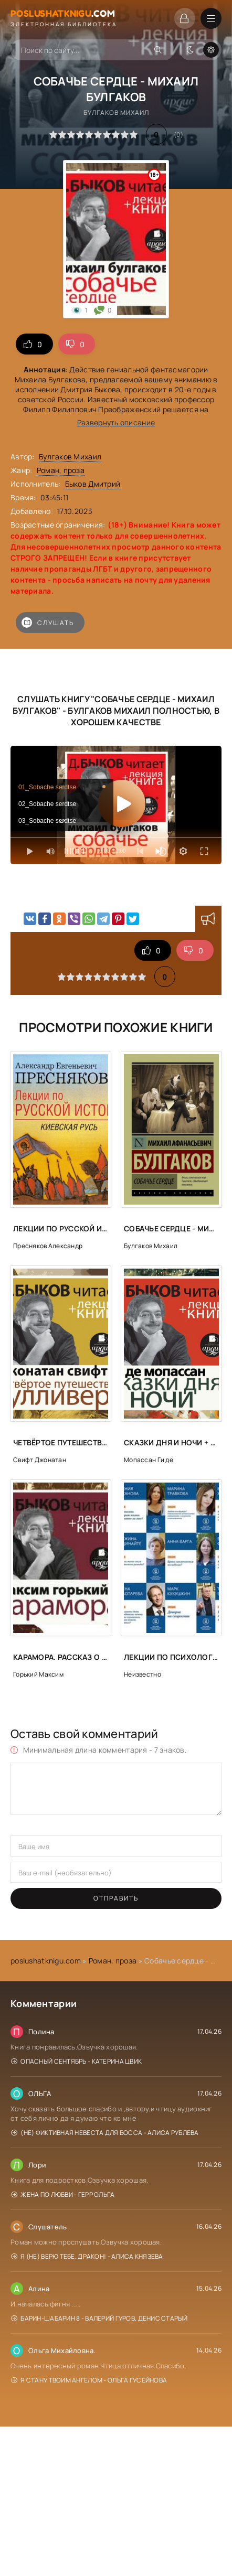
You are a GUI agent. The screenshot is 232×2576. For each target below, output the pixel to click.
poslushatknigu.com (45, 1961)
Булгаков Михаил (70, 456)
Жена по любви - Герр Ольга (63, 2194)
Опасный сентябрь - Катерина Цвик (76, 2061)
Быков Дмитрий (93, 484)
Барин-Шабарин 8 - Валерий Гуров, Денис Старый (99, 2318)
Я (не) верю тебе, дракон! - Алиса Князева (87, 2256)
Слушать (48, 622)
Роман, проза (61, 470)
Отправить (116, 1898)
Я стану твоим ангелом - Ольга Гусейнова (89, 2380)
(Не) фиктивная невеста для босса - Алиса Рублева (105, 2132)
